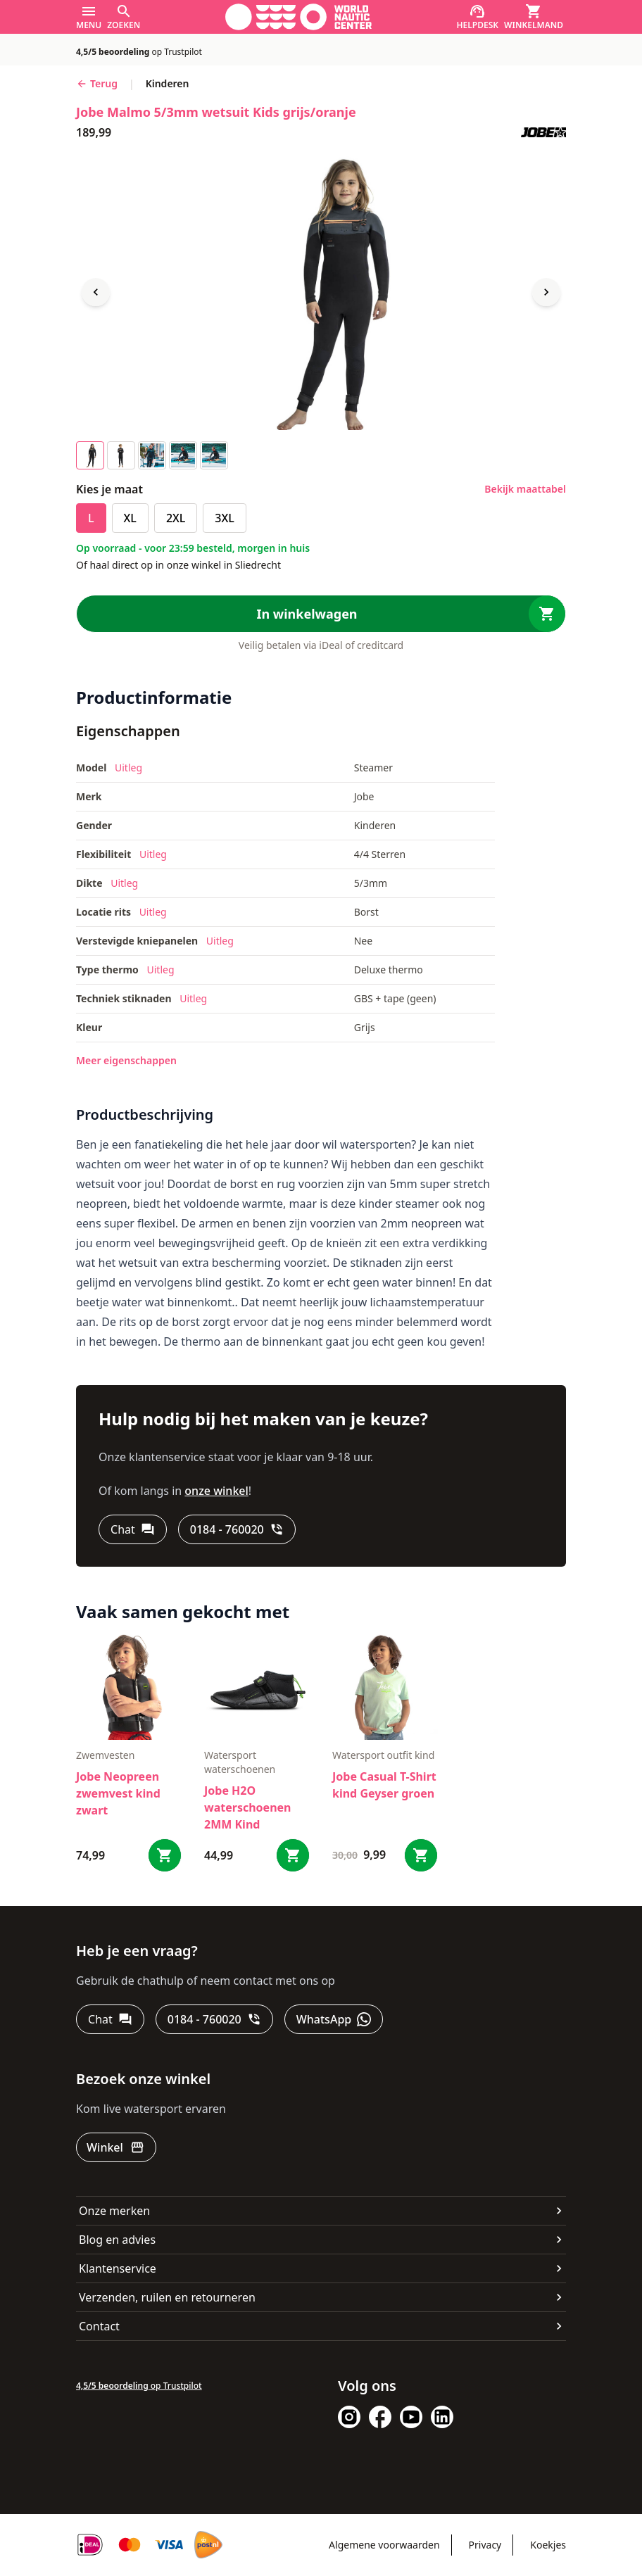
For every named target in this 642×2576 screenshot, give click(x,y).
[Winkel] (116, 2147)
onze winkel (216, 1490)
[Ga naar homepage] (298, 17)
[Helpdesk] (478, 17)
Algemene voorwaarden (384, 2544)
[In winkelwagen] (321, 614)
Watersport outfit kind (383, 1755)
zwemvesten (105, 1755)
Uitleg (128, 767)
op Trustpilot (139, 52)
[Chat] (133, 1529)
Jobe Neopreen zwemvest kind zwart (118, 1793)
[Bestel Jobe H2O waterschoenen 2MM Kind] (293, 1855)
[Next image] (546, 292)
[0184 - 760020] (237, 1529)
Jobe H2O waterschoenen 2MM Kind (247, 1807)
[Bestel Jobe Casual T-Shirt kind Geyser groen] (421, 1855)
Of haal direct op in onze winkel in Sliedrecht (178, 565)
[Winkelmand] (533, 17)
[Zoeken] (123, 17)
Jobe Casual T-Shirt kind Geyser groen (384, 1785)
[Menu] (88, 17)
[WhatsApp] (333, 2019)
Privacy (485, 2544)
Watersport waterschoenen (239, 1762)
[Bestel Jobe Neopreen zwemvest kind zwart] (165, 1855)
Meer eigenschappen (126, 1060)
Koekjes (548, 2544)
